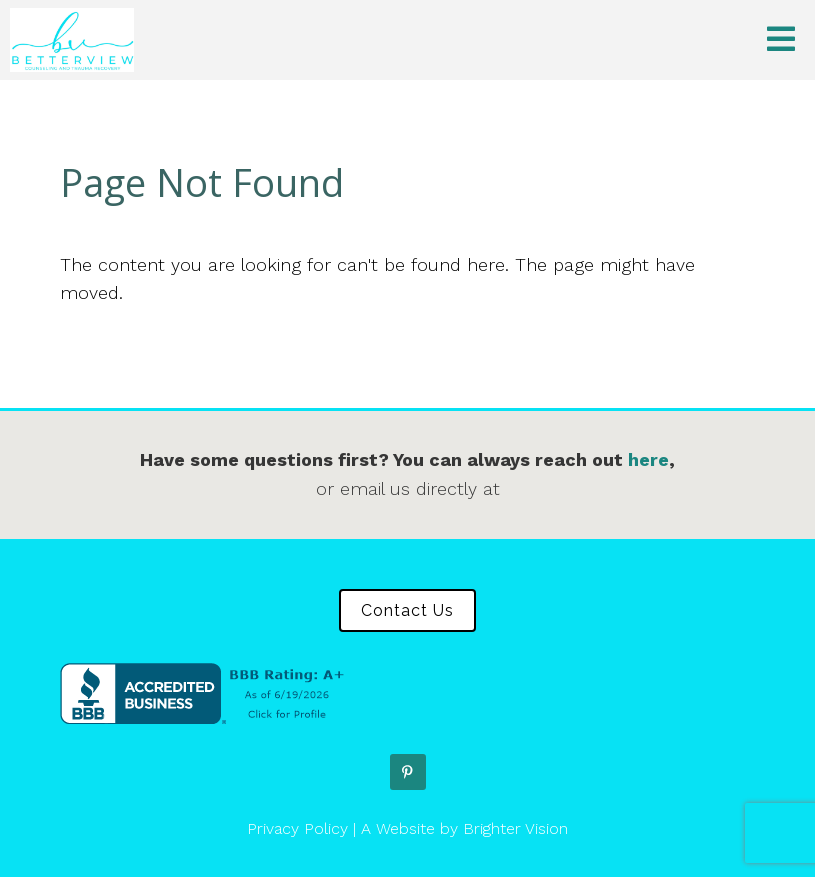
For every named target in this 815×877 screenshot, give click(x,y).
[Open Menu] (781, 40)
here (648, 459)
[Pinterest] (408, 772)
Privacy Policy (297, 828)
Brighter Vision (515, 828)
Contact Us (407, 610)
